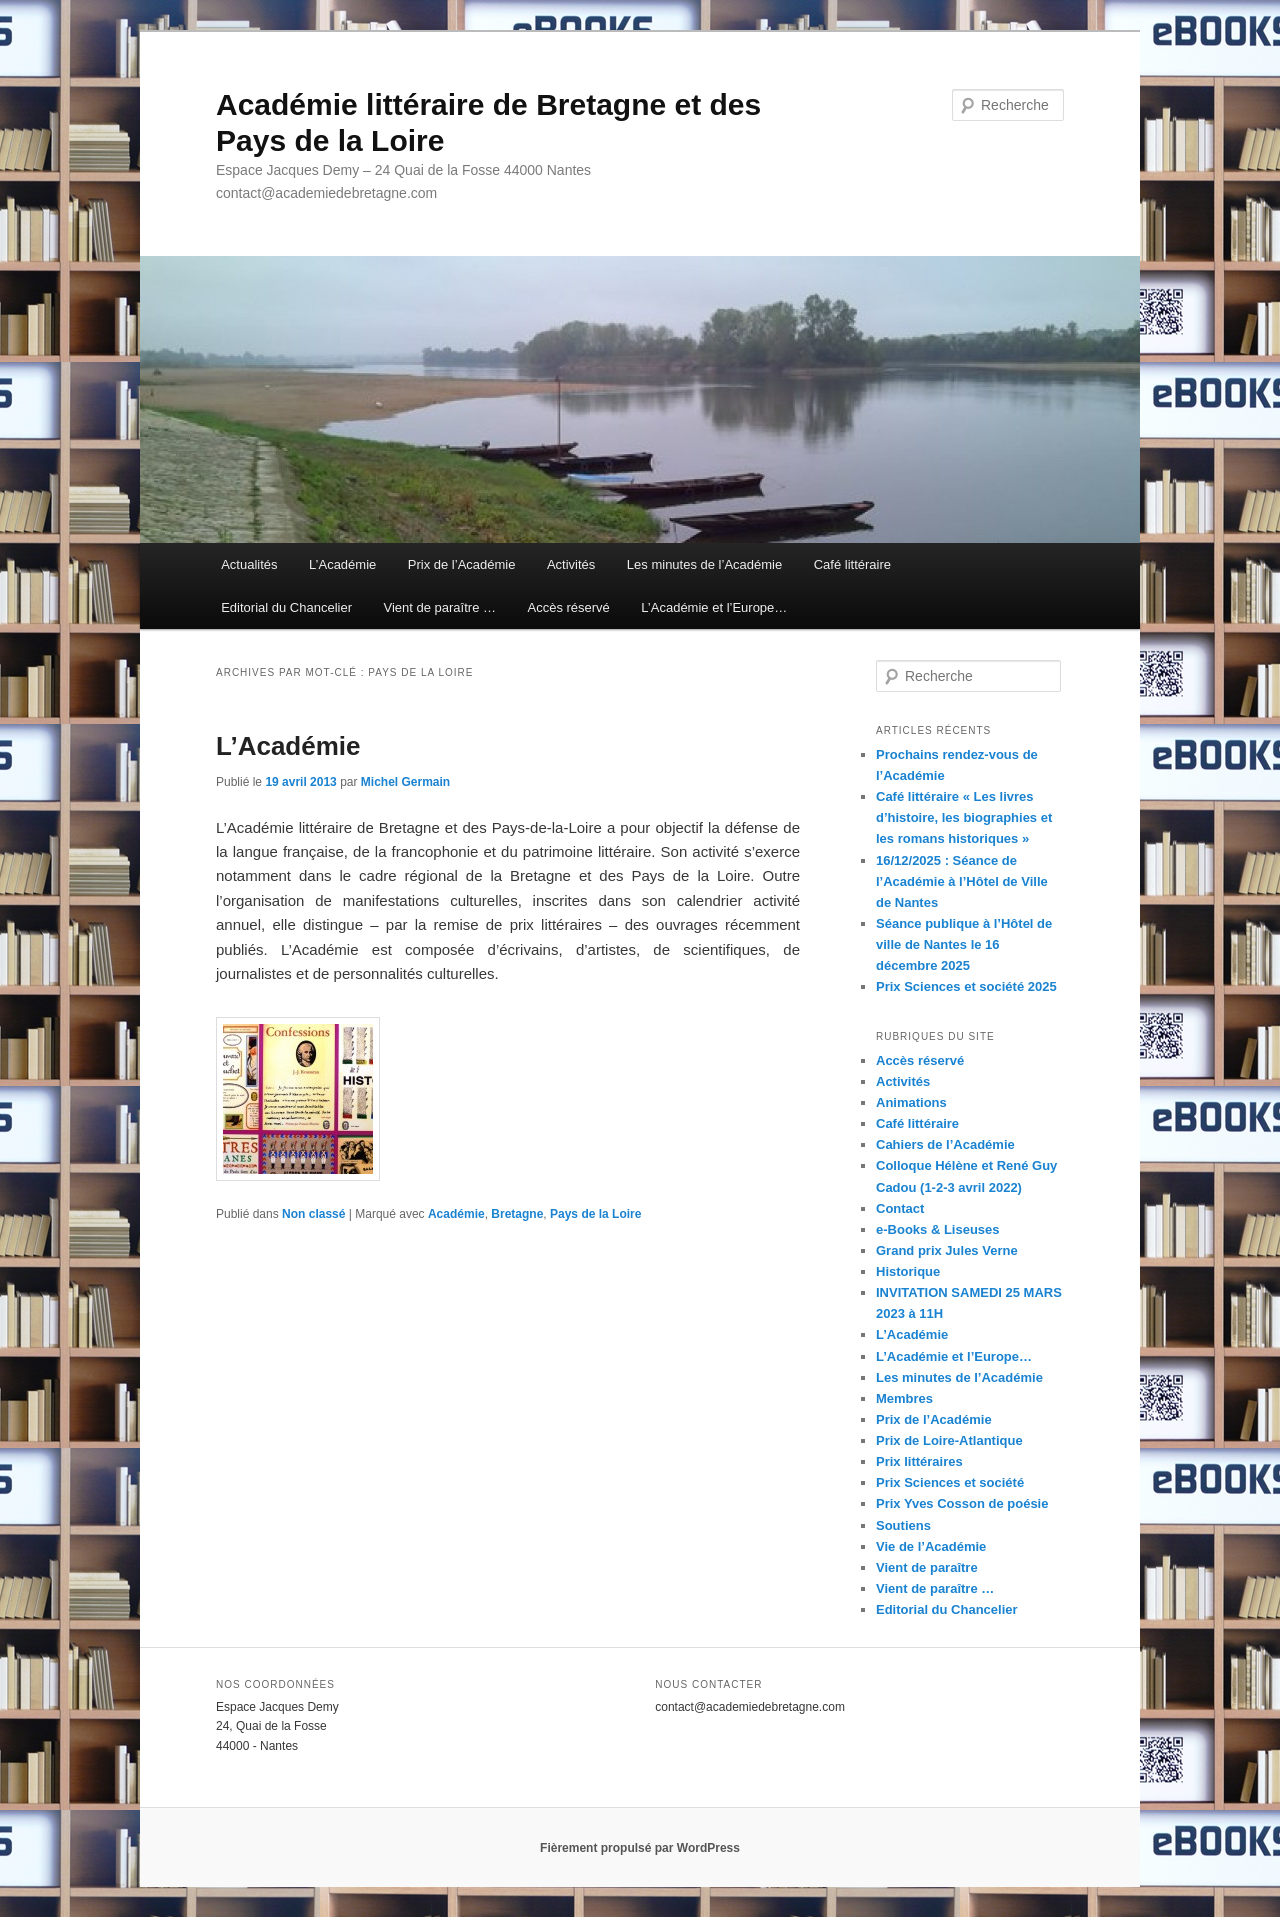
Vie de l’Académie (931, 1546)
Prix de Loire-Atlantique (949, 1440)
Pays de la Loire (595, 1214)
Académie (456, 1214)
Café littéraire (852, 564)
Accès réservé (568, 607)
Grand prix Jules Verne (947, 1250)
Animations (911, 1102)
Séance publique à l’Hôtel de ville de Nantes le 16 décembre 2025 (964, 944)
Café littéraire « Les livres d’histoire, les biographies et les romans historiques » (964, 817)
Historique (908, 1271)
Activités (571, 564)
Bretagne (517, 1214)
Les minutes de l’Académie (704, 564)
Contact (900, 1208)
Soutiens (903, 1525)
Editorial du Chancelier (286, 607)
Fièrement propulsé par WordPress (640, 1848)
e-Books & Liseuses (938, 1229)
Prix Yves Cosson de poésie (962, 1503)
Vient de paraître (927, 1567)
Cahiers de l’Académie (945, 1144)
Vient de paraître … (439, 607)
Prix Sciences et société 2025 (966, 986)
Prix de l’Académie (462, 564)
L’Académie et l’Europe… (714, 607)
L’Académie (342, 564)
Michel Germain (405, 782)
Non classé (313, 1214)
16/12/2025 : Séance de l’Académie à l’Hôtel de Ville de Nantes (962, 881)
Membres (904, 1398)
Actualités (249, 564)
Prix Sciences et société (950, 1482)
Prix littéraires (919, 1461)
